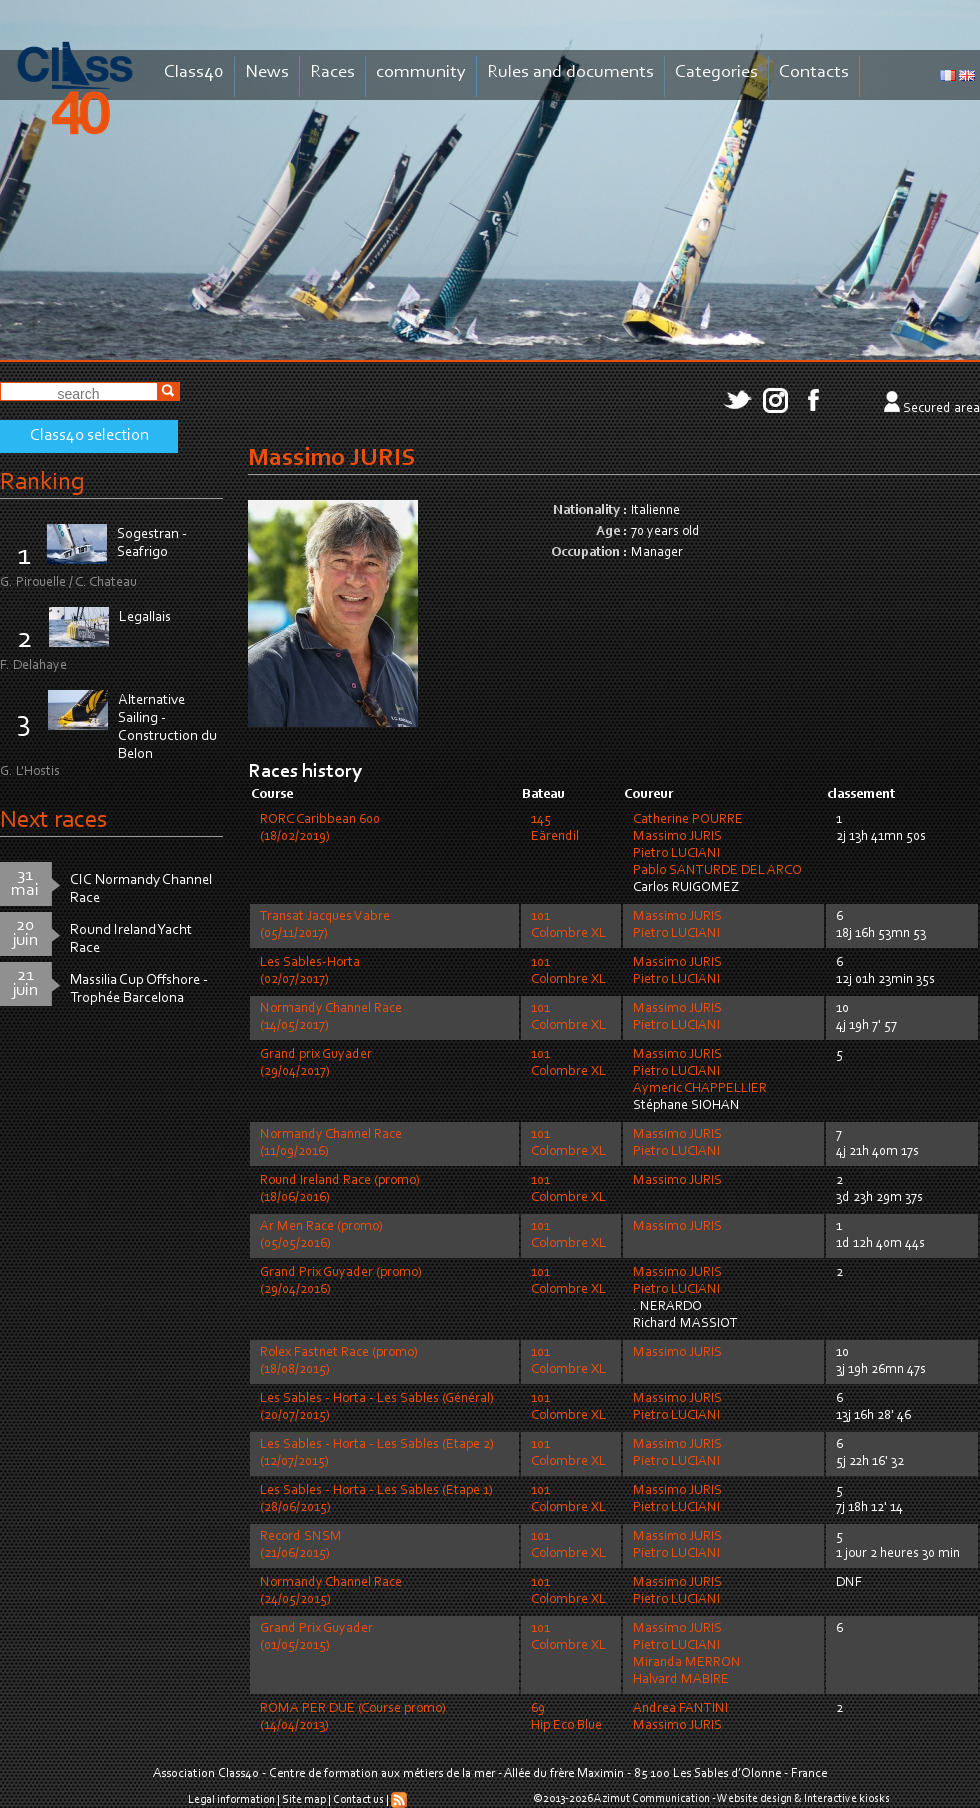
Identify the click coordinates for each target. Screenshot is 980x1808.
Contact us (358, 1800)
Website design (754, 1799)
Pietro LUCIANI (676, 854)
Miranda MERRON (687, 1663)
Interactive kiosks (847, 1799)
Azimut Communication (652, 1799)
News (267, 72)
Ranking (42, 482)
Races (332, 72)
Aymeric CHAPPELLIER (700, 1089)
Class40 (194, 72)
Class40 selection (89, 436)
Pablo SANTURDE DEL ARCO (717, 871)
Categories (716, 72)
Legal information (231, 1800)
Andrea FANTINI (680, 1709)
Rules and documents (570, 72)
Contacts (814, 72)
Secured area (941, 409)
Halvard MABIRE (681, 1680)
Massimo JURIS (677, 837)
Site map (304, 1800)
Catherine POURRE (688, 820)
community (421, 72)
